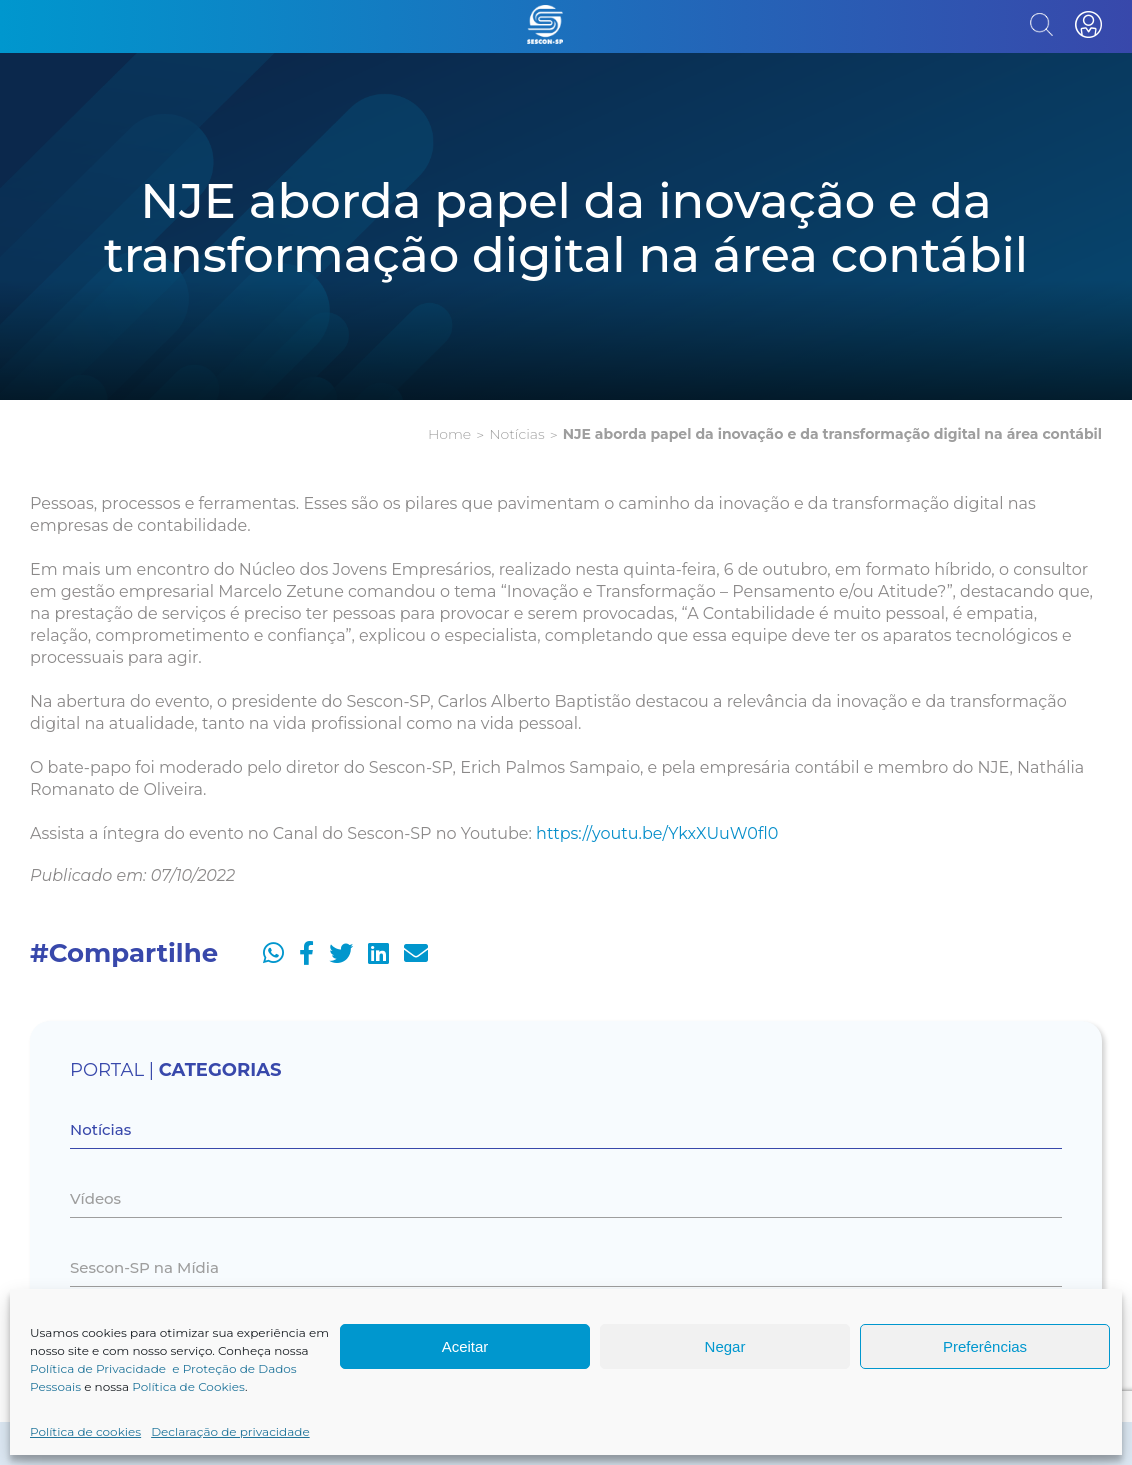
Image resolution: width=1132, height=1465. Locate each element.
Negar (725, 1346)
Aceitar (465, 1346)
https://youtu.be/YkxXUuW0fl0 (657, 833)
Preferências (985, 1346)
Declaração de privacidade (230, 1431)
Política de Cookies (188, 1386)
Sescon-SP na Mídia (144, 1267)
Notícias (516, 434)
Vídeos (95, 1198)
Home (449, 434)
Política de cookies (85, 1431)
